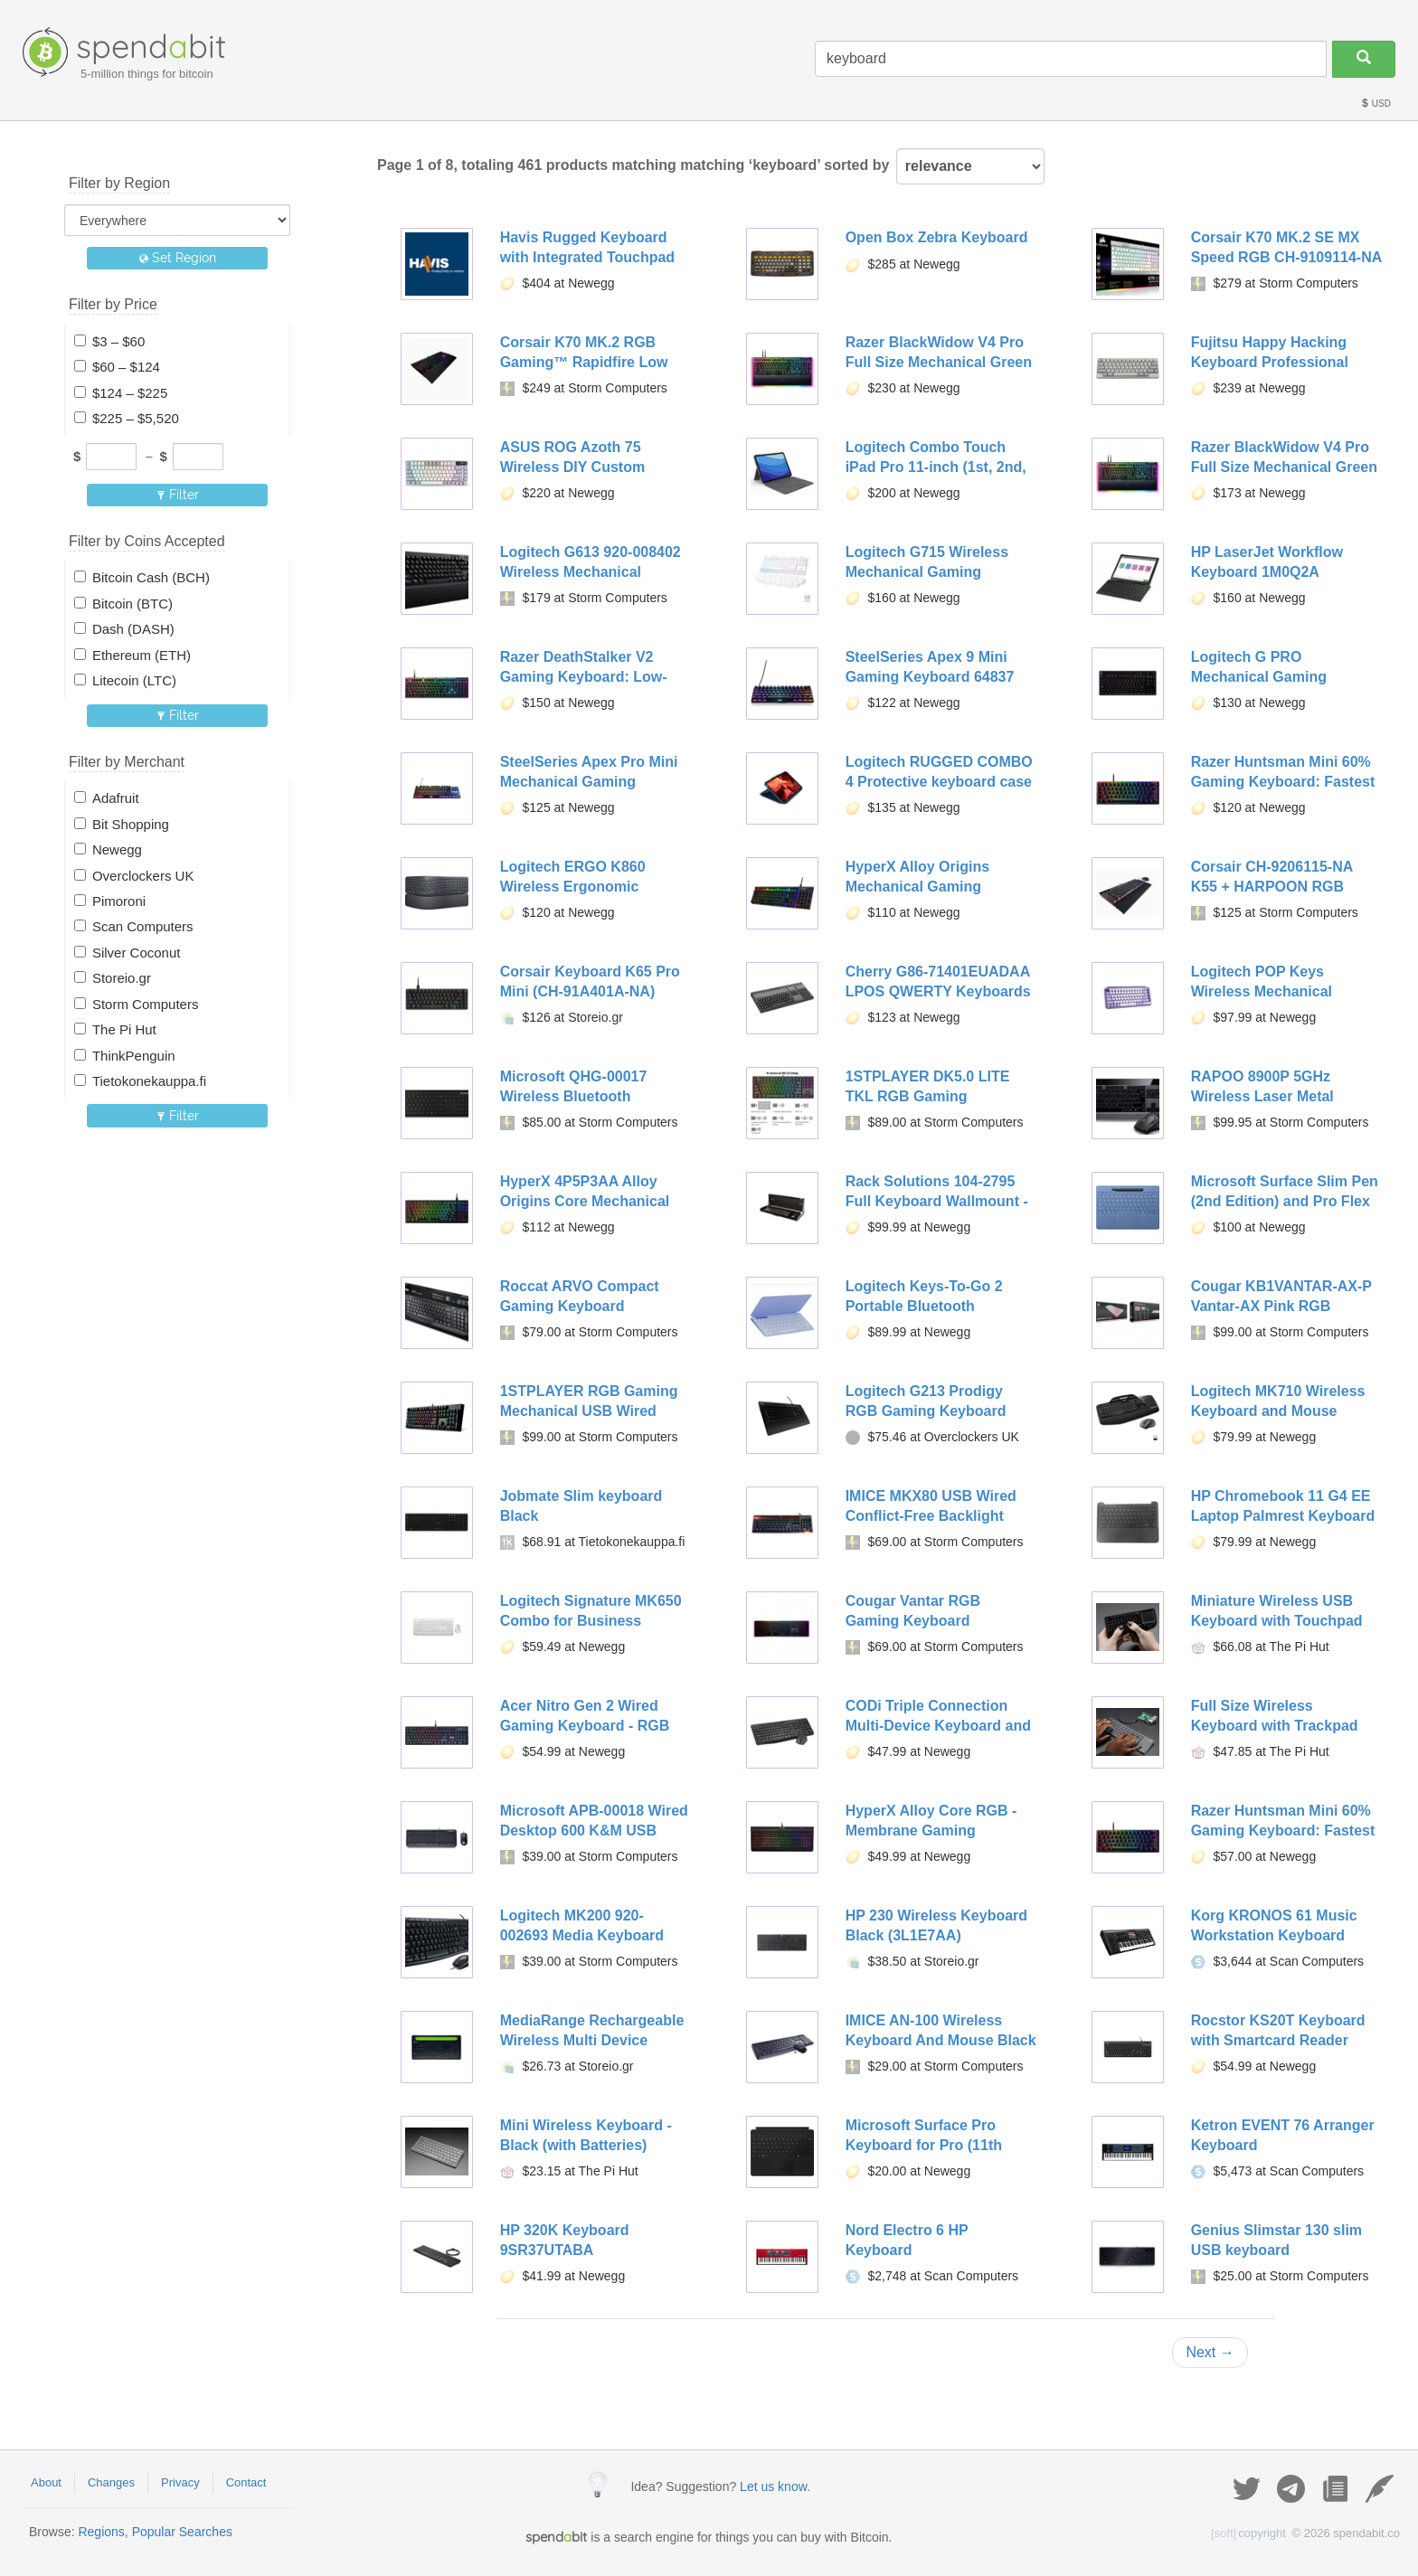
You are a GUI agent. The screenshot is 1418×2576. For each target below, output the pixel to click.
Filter (177, 494)
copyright (1248, 2533)
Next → (1210, 2352)
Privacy (180, 2482)
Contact (246, 2482)
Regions (101, 2531)
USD (1375, 104)
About (46, 2482)
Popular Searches (182, 2531)
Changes (111, 2482)
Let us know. (775, 2486)
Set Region (177, 257)
